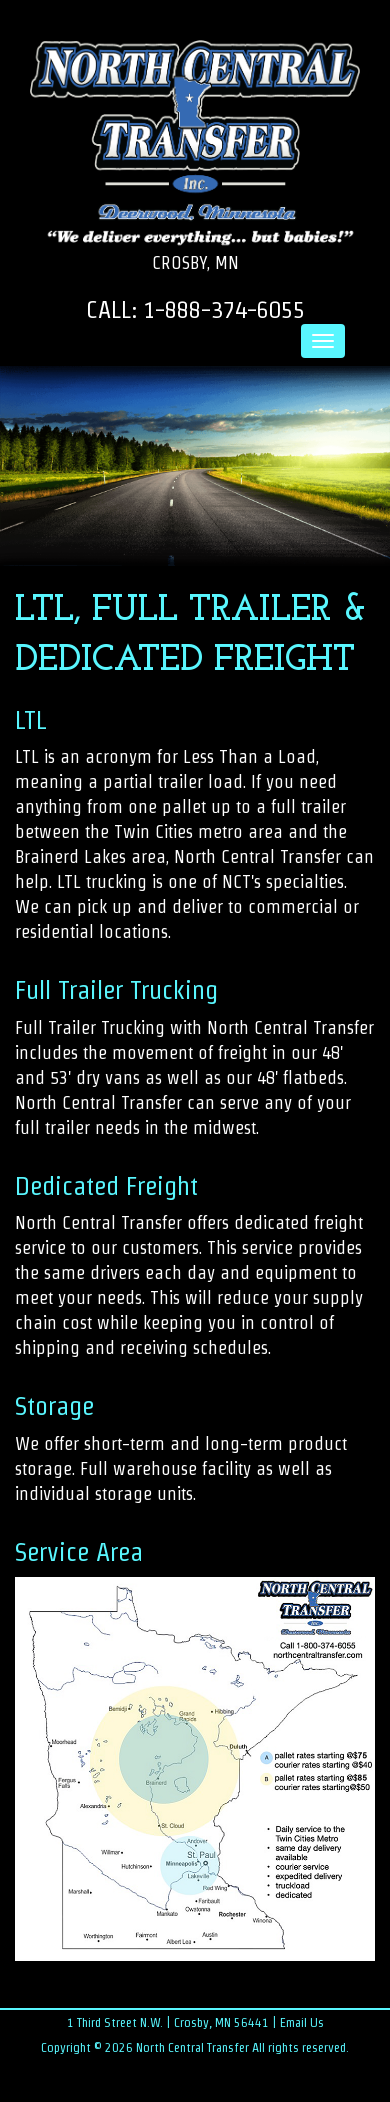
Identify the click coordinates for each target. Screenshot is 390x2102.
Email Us (302, 2022)
